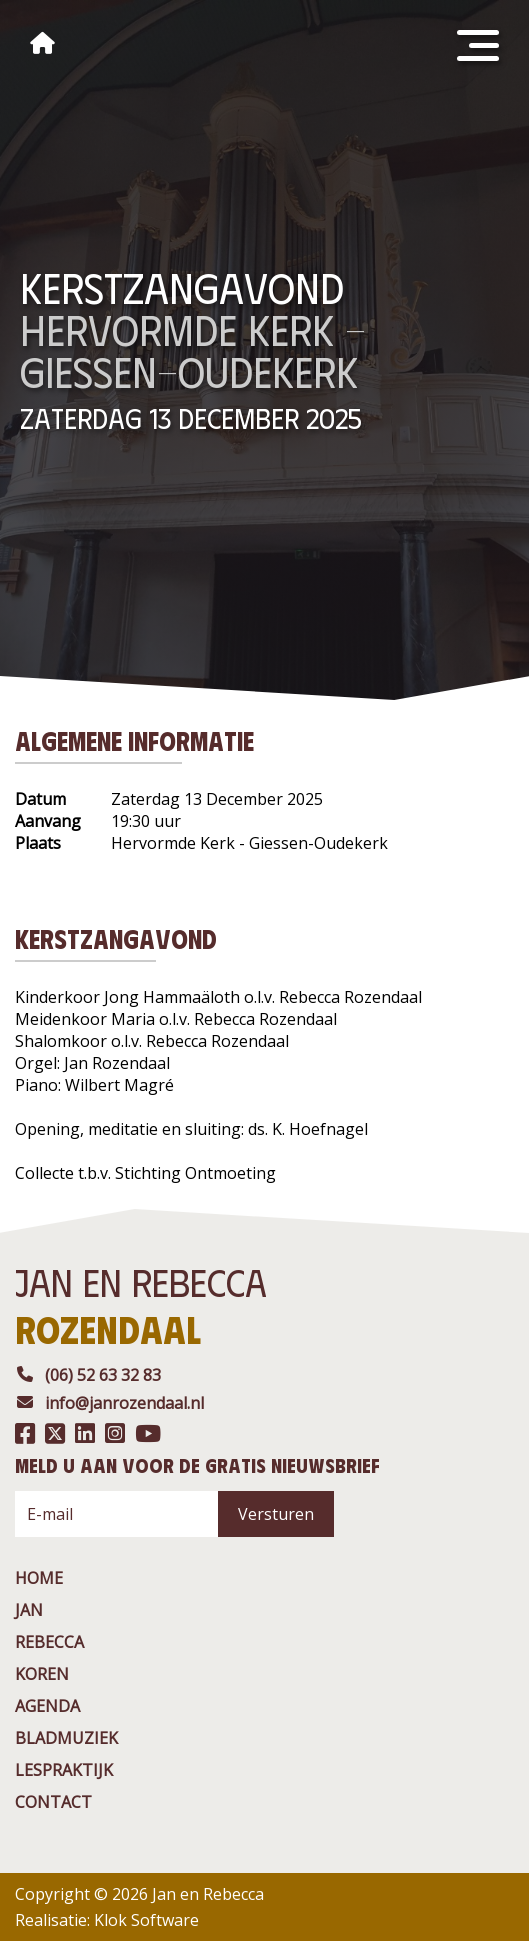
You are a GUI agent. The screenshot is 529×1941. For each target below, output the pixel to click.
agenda (47, 1706)
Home (39, 1578)
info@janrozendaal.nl (109, 1403)
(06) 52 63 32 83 (88, 1375)
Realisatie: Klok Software (107, 1920)
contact (53, 1802)
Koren (42, 1674)
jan (29, 1610)
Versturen (276, 1514)
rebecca (49, 1642)
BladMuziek (66, 1738)
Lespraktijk (64, 1770)
